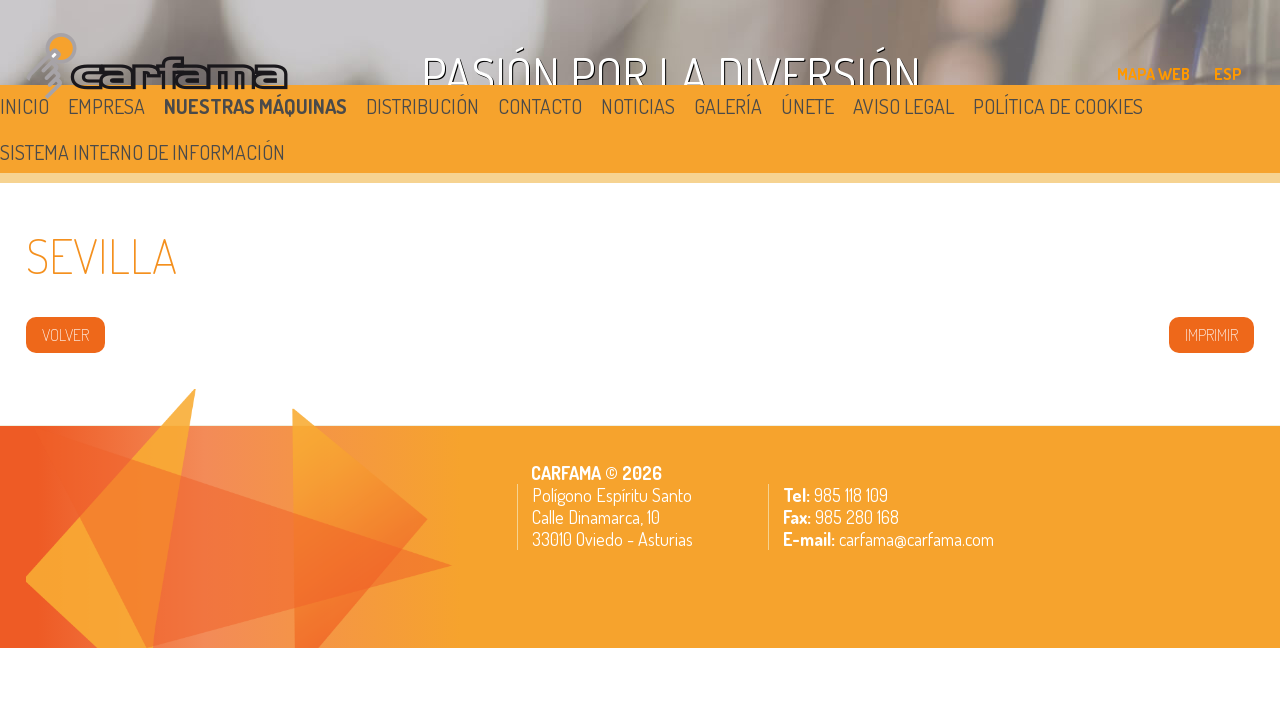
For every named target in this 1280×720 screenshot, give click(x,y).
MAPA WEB (1153, 74)
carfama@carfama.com (916, 539)
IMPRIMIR (1211, 335)
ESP (1228, 74)
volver (65, 335)
